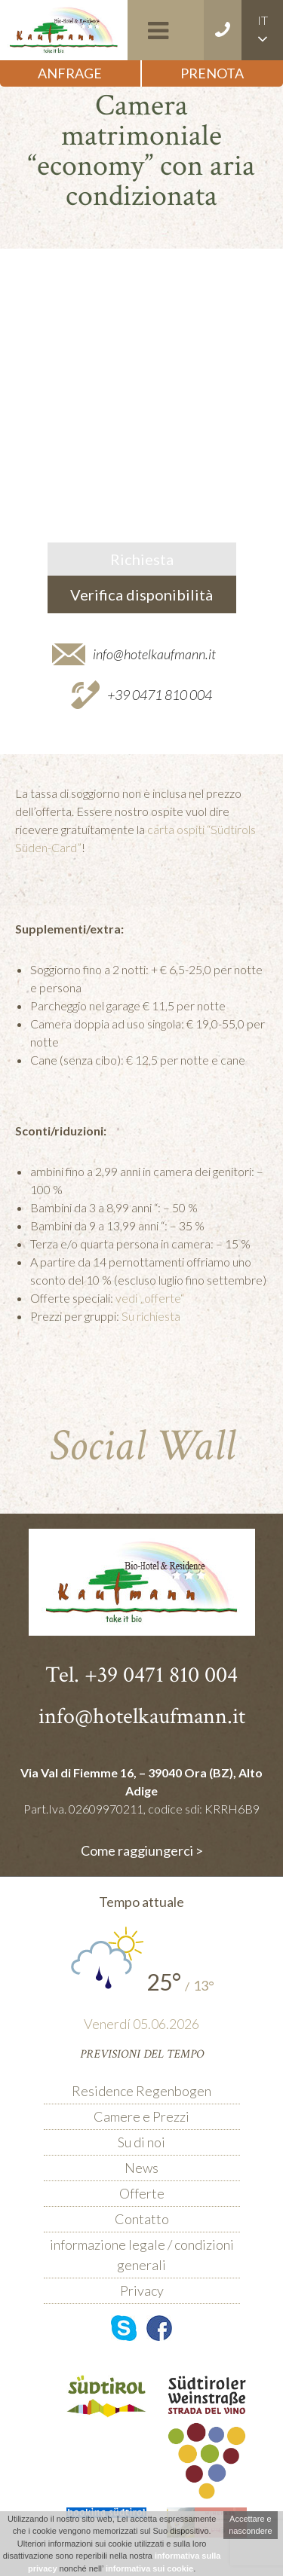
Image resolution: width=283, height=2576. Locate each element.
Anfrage (70, 73)
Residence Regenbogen (141, 2090)
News (141, 2167)
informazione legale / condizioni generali (142, 2254)
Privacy (142, 2290)
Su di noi (141, 2142)
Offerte (142, 2193)
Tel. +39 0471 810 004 (141, 1675)
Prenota (212, 73)
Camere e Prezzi (141, 2116)
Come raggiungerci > (142, 1850)
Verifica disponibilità (141, 594)
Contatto (142, 2219)
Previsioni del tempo (142, 2054)
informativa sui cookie (149, 2568)
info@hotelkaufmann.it (154, 654)
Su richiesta (151, 1316)
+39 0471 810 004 (159, 694)
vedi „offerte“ (149, 1298)
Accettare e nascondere (250, 2525)
